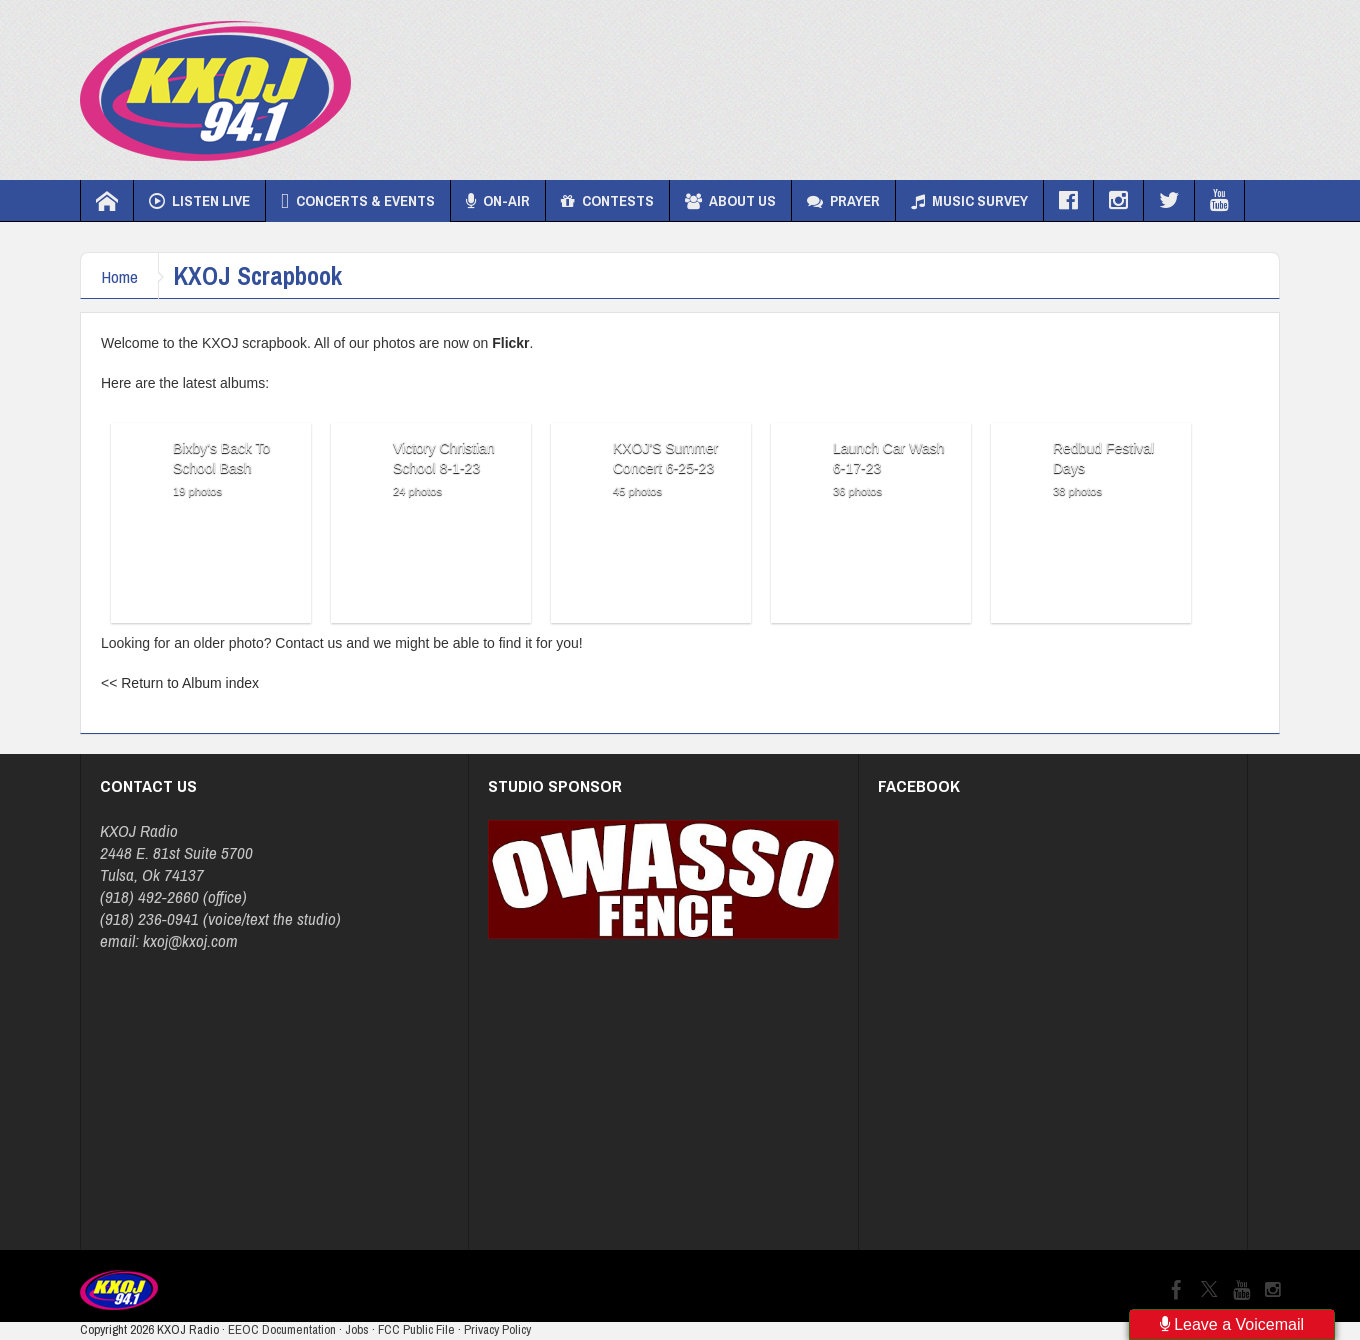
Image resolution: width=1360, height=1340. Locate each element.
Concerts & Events (358, 201)
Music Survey (969, 201)
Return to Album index (190, 683)
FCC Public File (416, 1329)
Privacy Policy (497, 1329)
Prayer (843, 201)
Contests (607, 201)
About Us (730, 201)
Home (119, 276)
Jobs (357, 1329)
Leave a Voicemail (1232, 1324)
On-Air (498, 201)
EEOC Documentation (282, 1329)
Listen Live (199, 201)
